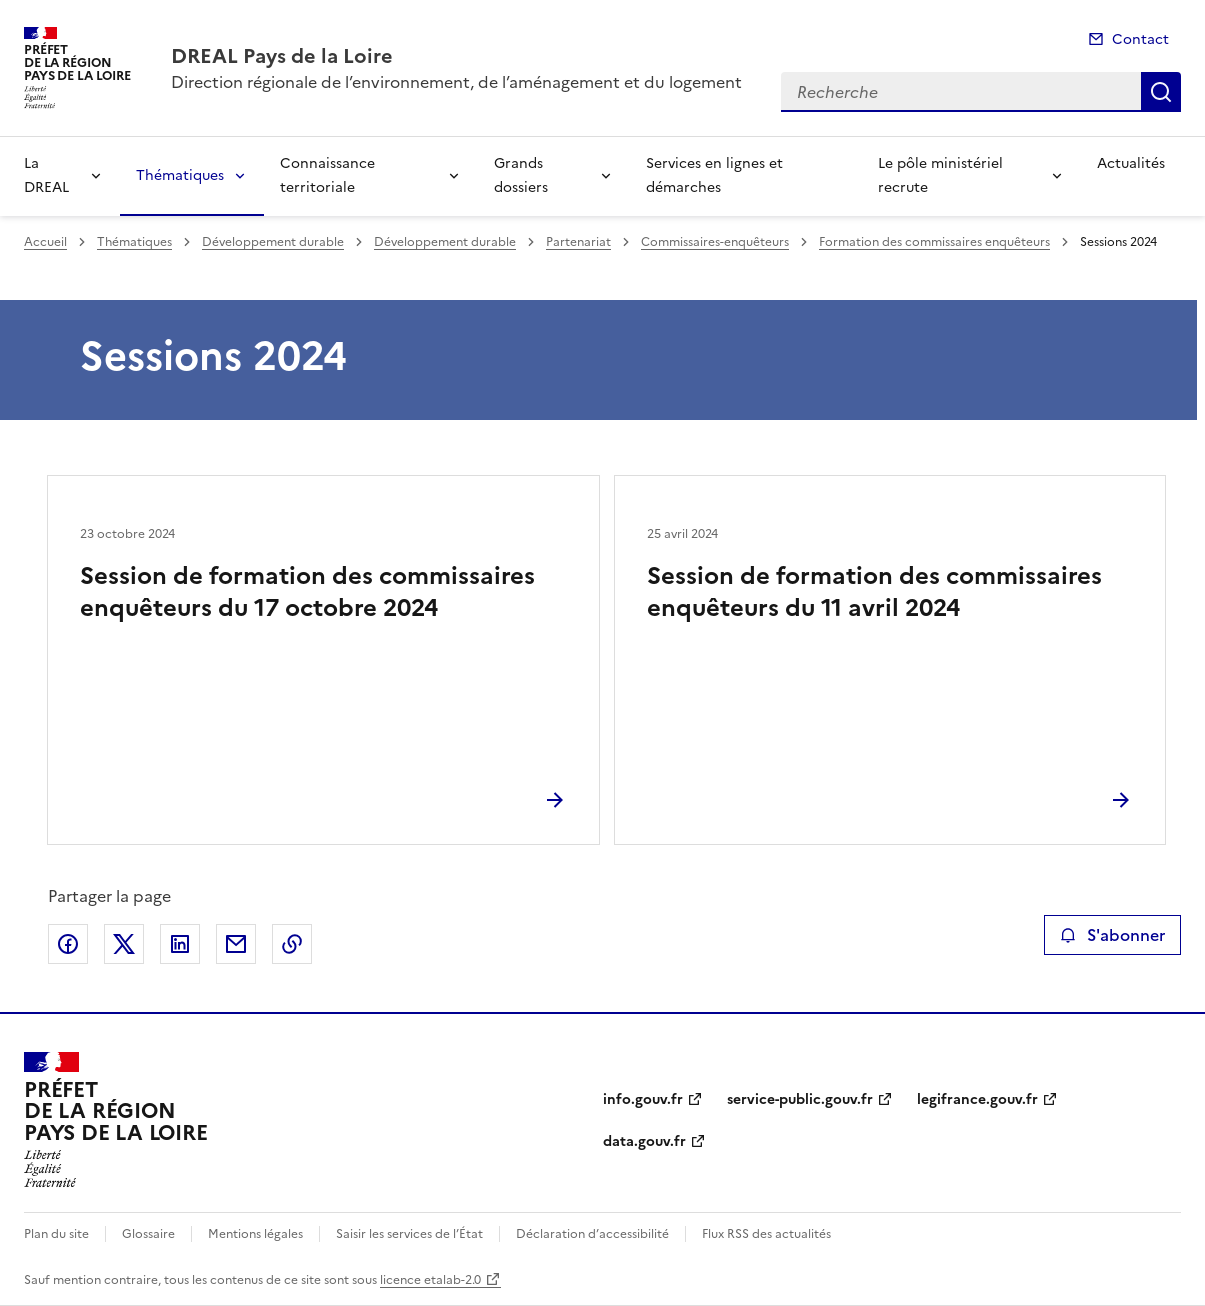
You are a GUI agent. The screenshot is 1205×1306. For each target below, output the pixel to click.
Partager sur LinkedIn (180, 944)
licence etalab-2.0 (430, 1280)
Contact (1140, 39)
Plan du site (56, 1234)
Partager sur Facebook (68, 944)
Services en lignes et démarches (714, 175)
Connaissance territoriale (327, 175)
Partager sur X (124, 944)
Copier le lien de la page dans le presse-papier (292, 944)
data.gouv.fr (644, 1141)
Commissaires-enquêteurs (715, 242)
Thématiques (180, 175)
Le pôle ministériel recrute (940, 175)
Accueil (45, 242)
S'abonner (1112, 935)
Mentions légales (255, 1234)
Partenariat (578, 242)
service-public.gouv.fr (800, 1099)
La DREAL (46, 175)
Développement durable (273, 242)
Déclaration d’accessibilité (592, 1234)
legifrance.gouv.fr (977, 1099)
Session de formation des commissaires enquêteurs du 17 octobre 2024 (307, 592)
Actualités (1131, 163)
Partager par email (236, 944)
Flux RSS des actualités (766, 1234)
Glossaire (148, 1234)
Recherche (1161, 92)
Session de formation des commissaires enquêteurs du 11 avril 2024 (874, 592)
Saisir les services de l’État (409, 1234)
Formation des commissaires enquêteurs (934, 242)
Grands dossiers (521, 175)
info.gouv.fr (643, 1099)
